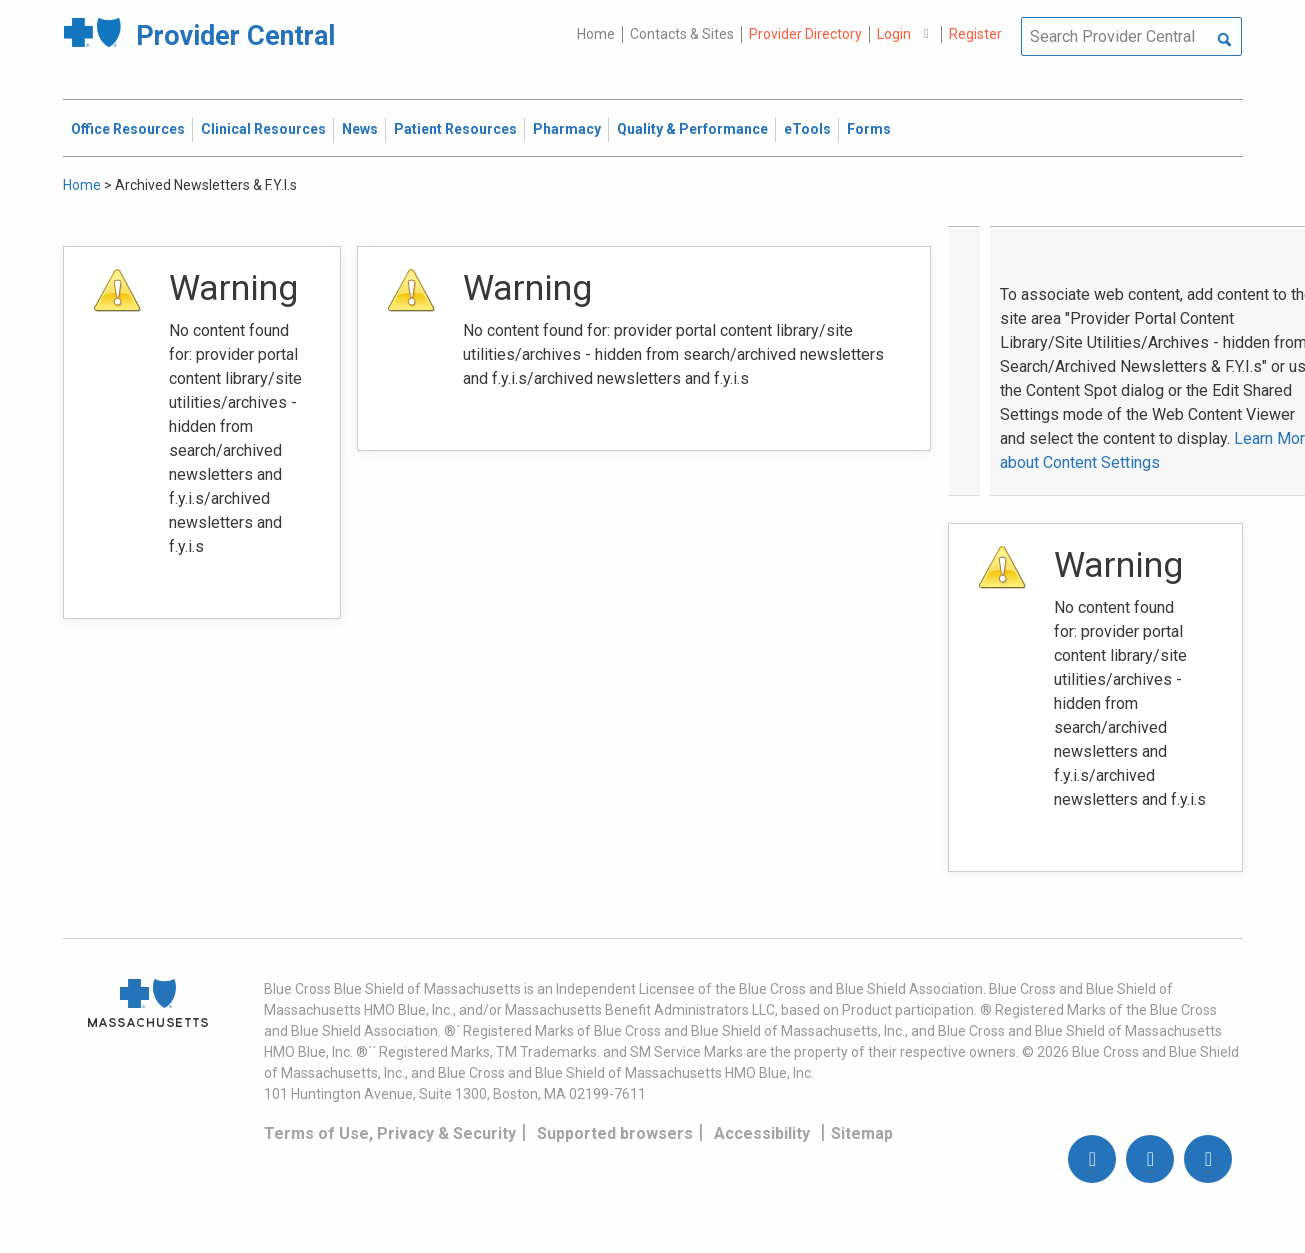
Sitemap (862, 1133)
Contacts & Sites (682, 34)
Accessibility (762, 1133)
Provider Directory (805, 34)
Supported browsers (615, 1133)
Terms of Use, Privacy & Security (390, 1133)
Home (596, 34)
